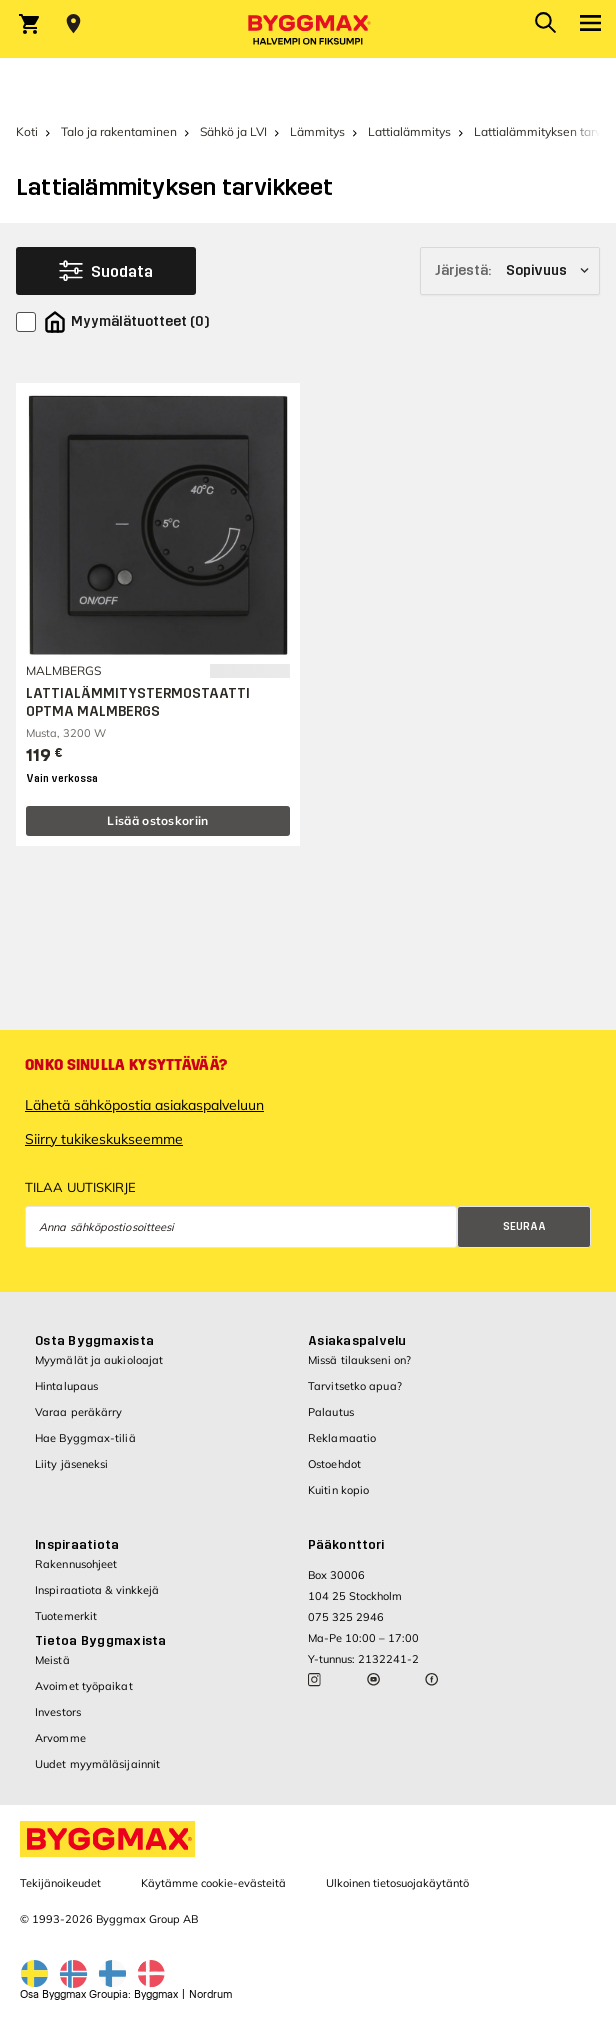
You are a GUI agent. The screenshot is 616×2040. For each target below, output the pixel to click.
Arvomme (60, 1738)
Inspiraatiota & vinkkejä (97, 1590)
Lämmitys (317, 131)
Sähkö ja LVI (233, 131)
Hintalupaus (66, 1386)
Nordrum (210, 1994)
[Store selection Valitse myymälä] (73, 24)
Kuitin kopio (338, 1490)
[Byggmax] (308, 29)
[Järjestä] (510, 271)
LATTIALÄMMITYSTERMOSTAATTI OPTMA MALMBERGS (138, 702)
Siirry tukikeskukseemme (104, 1139)
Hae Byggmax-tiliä (85, 1438)
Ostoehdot (334, 1464)
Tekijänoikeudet (60, 1883)
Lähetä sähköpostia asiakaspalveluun (144, 1105)
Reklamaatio (342, 1438)
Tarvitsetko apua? (355, 1386)
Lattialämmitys (409, 131)
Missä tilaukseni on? (359, 1360)
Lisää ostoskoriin (157, 820)
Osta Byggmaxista (94, 1341)
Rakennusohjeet (76, 1564)
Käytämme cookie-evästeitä (213, 1883)
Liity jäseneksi (72, 1464)
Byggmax (156, 1994)
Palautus (331, 1412)
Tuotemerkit (66, 1616)
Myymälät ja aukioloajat (99, 1360)
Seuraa (524, 1226)
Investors (58, 1712)
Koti (27, 131)
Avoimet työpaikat (84, 1686)
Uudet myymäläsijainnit (97, 1764)
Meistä (52, 1660)
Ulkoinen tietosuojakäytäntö (397, 1883)
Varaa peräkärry (79, 1412)
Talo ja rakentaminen (119, 131)
